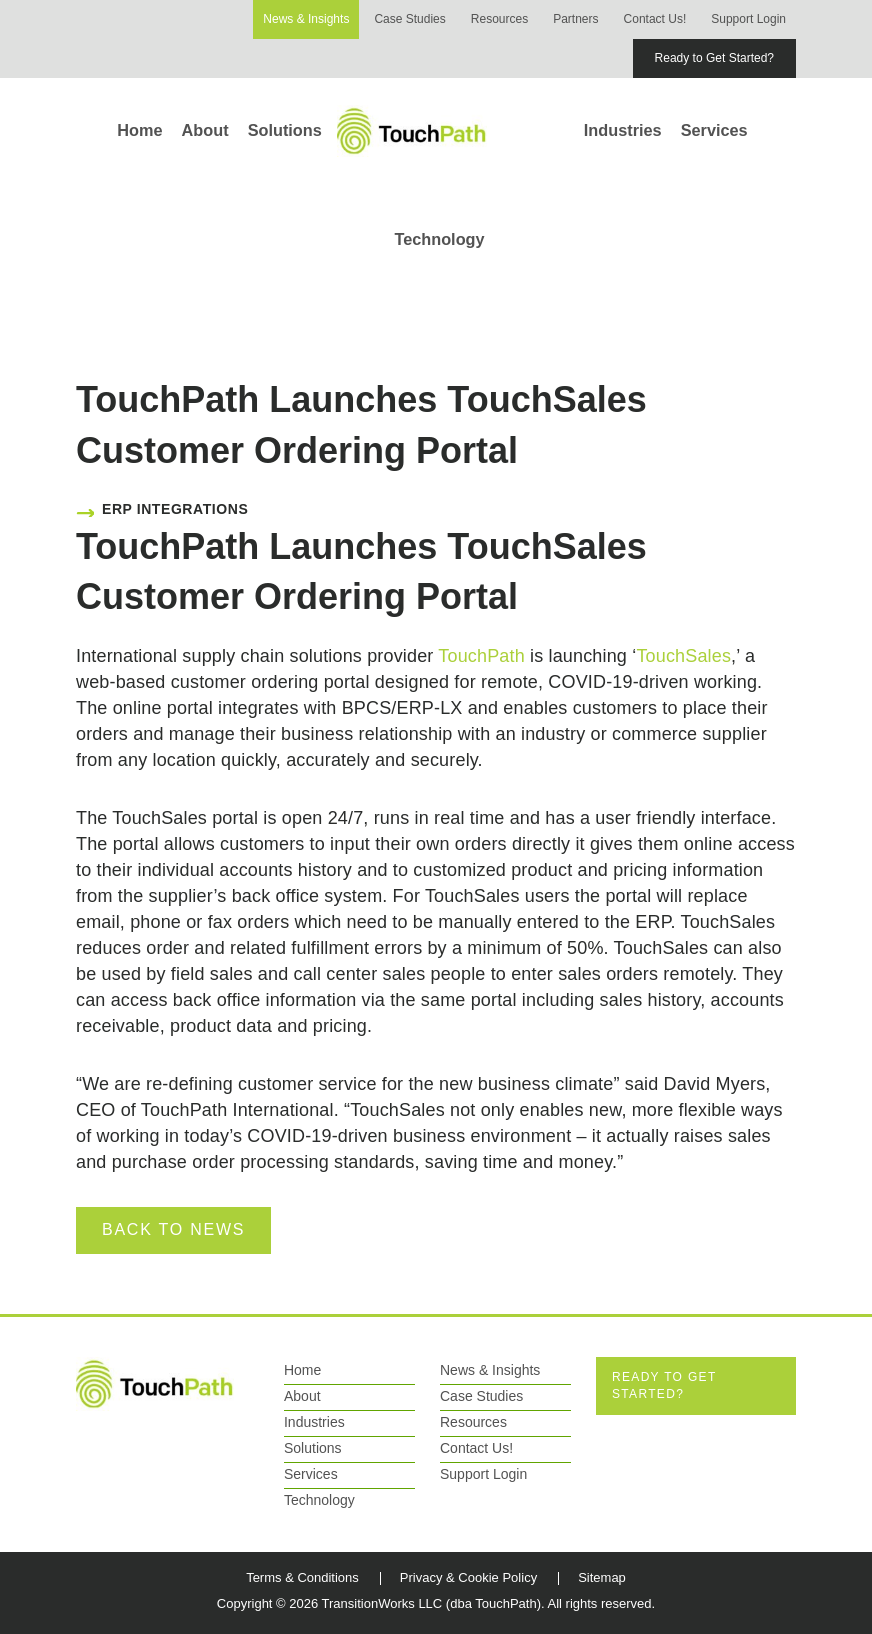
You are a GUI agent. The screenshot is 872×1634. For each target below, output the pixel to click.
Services (714, 130)
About (205, 130)
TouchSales (683, 656)
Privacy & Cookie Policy (468, 1577)
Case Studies (409, 19)
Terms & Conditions (302, 1577)
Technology (439, 239)
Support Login (748, 19)
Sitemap (602, 1577)
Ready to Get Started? (714, 58)
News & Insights (306, 19)
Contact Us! (655, 19)
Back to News (173, 1229)
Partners (575, 19)
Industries (623, 130)
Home (139, 130)
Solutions (285, 130)
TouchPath (481, 656)
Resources (499, 19)
